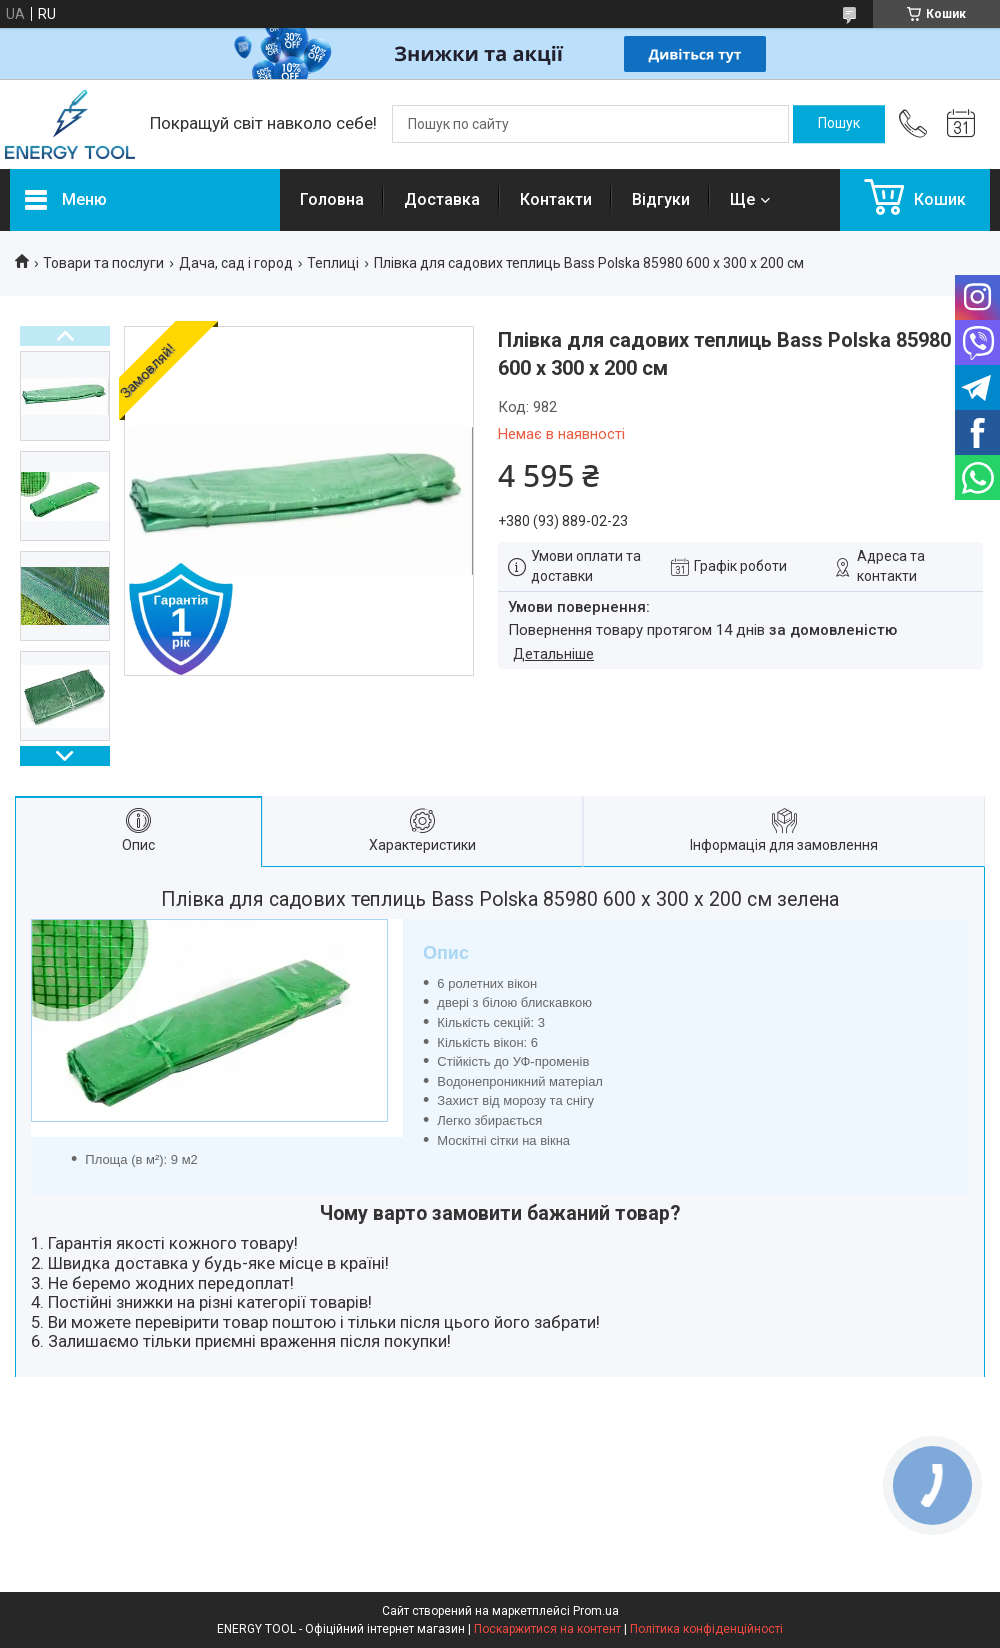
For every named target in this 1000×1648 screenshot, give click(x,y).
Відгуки (661, 199)
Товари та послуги (103, 263)
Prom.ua (596, 1611)
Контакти (556, 199)
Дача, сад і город (236, 263)
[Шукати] (839, 124)
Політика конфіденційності (706, 1629)
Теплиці (333, 263)
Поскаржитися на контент (547, 1629)
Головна (332, 199)
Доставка (442, 199)
